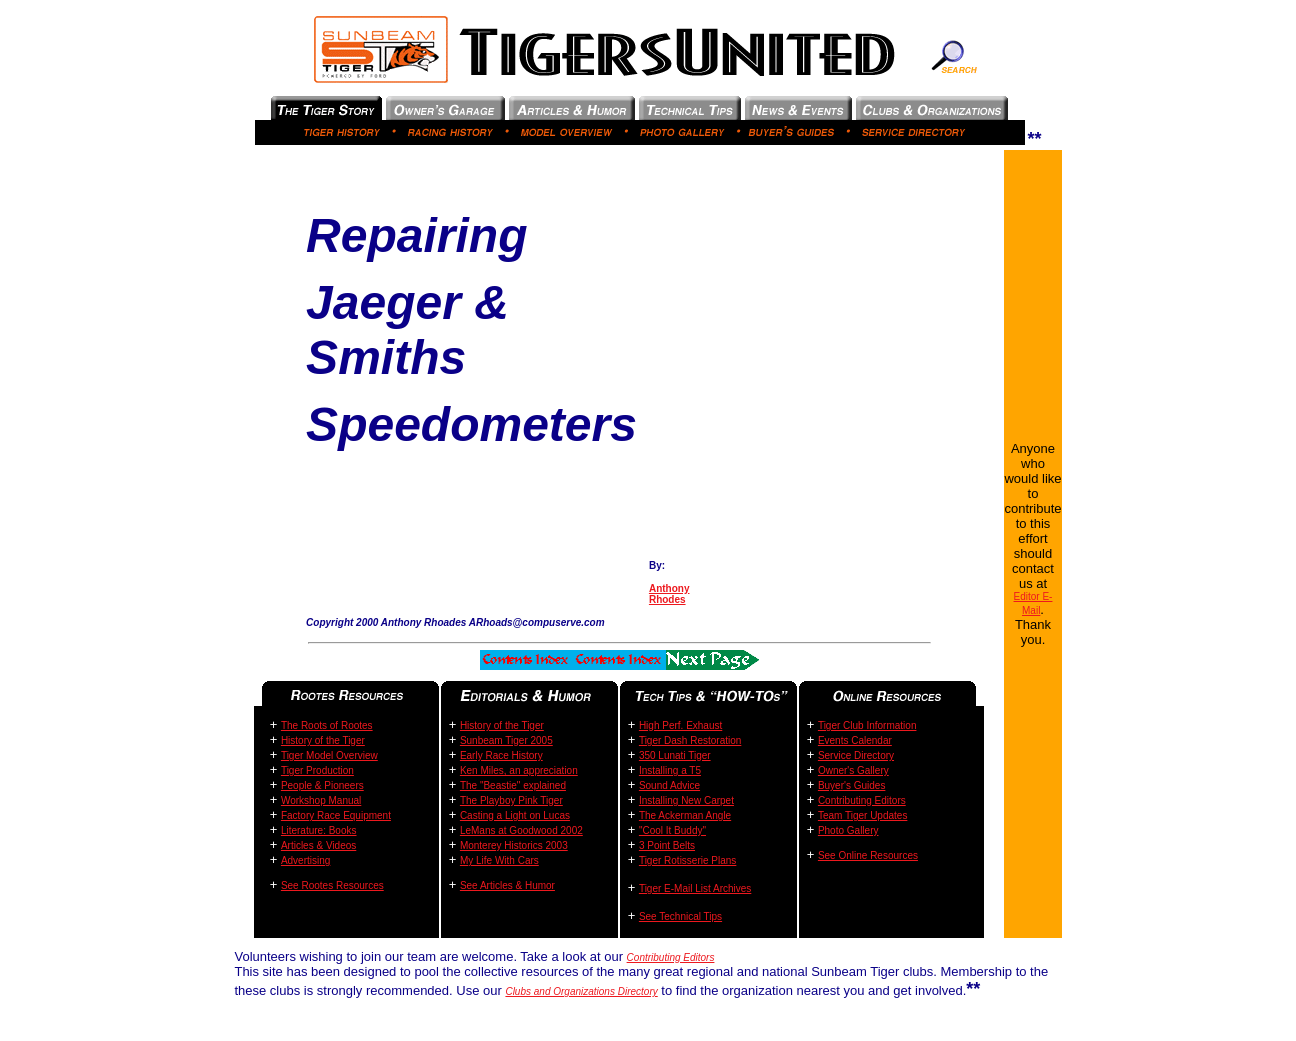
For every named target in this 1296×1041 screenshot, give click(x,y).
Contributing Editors (862, 800)
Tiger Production (317, 770)
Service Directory (856, 755)
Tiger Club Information (867, 725)
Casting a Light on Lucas (515, 815)
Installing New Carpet (686, 800)
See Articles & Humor (507, 885)
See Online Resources (868, 855)
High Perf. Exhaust (680, 725)
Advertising (305, 860)
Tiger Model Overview (329, 755)
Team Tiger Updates (863, 815)
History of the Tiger (323, 740)
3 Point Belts (667, 845)
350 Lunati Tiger (675, 755)
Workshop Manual (321, 800)
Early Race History (501, 755)
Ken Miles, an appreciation (519, 770)
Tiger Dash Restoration (690, 740)
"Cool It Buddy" (672, 830)
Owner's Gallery (853, 770)
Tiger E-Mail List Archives (695, 888)
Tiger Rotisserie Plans (687, 860)
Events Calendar (855, 740)
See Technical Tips (680, 916)
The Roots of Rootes (327, 725)
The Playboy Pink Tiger (511, 800)
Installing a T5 (670, 770)
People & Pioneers (322, 785)
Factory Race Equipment (336, 815)
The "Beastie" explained (513, 785)
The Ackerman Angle (685, 815)
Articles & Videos (318, 845)
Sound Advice (669, 785)
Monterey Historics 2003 (514, 845)
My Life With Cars (499, 860)
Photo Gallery (848, 830)
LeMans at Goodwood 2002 (521, 830)
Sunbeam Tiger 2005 (506, 740)
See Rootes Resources (332, 885)
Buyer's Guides (852, 785)
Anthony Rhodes (669, 594)
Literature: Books (319, 830)
